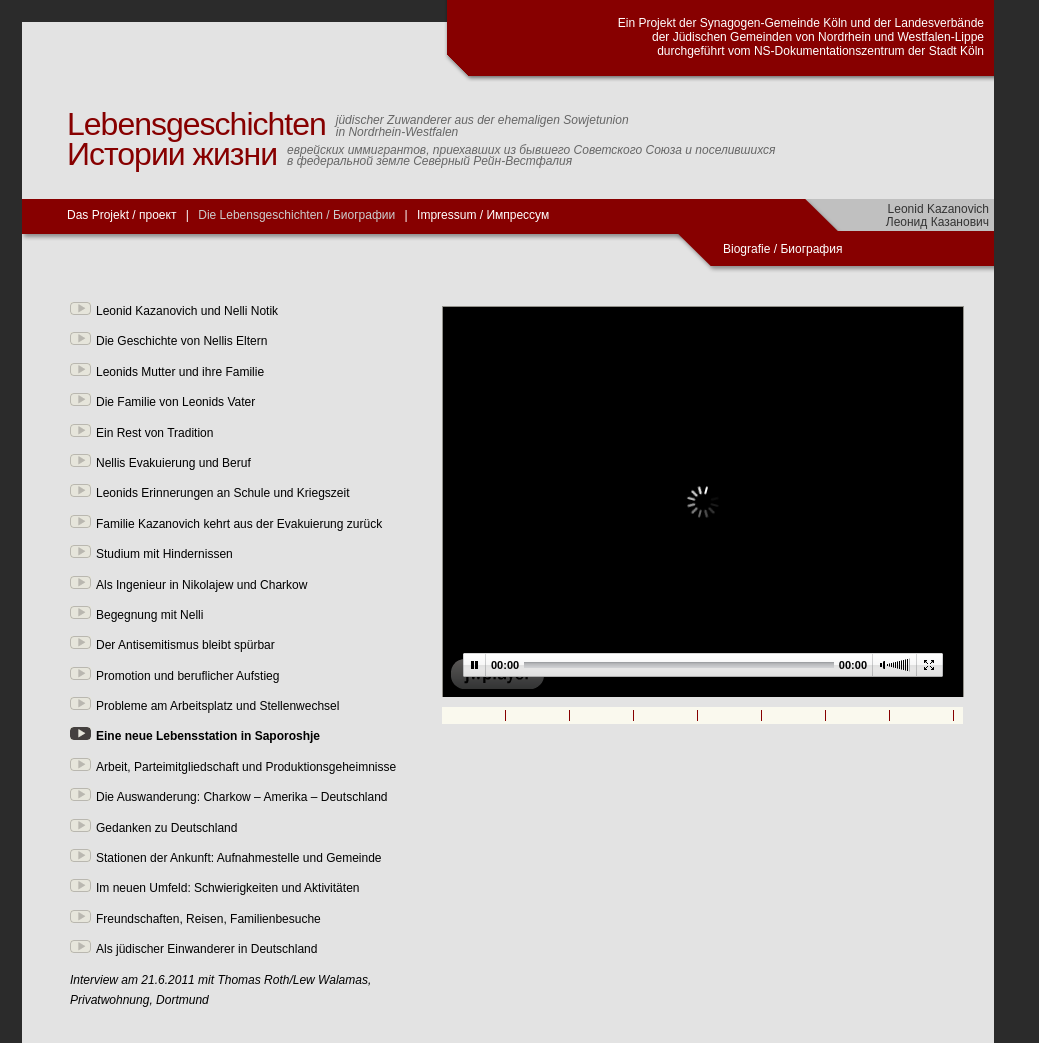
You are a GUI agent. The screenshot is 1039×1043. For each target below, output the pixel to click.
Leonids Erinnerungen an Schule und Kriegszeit (223, 493)
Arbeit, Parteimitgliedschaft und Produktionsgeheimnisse (246, 767)
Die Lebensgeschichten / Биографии (296, 215)
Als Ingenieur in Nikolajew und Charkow (201, 585)
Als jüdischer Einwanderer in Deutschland (206, 949)
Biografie (746, 249)
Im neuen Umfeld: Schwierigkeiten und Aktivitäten (227, 888)
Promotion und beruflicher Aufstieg (187, 676)
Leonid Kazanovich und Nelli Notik (187, 311)
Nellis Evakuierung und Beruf (173, 463)
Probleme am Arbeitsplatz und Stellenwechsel (217, 706)
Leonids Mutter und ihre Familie (180, 372)
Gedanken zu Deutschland (166, 828)
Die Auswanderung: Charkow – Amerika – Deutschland (242, 797)
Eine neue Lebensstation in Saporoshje (208, 736)
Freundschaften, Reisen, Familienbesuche (208, 919)
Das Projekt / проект (121, 215)
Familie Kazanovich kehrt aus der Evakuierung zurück (239, 524)
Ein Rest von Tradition (154, 433)
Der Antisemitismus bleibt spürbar (185, 645)
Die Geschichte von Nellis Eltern (181, 341)
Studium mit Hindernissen (164, 554)
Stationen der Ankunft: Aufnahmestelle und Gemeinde (239, 858)
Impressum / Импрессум (483, 215)
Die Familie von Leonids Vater (175, 402)
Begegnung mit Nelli (149, 615)
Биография (812, 249)
